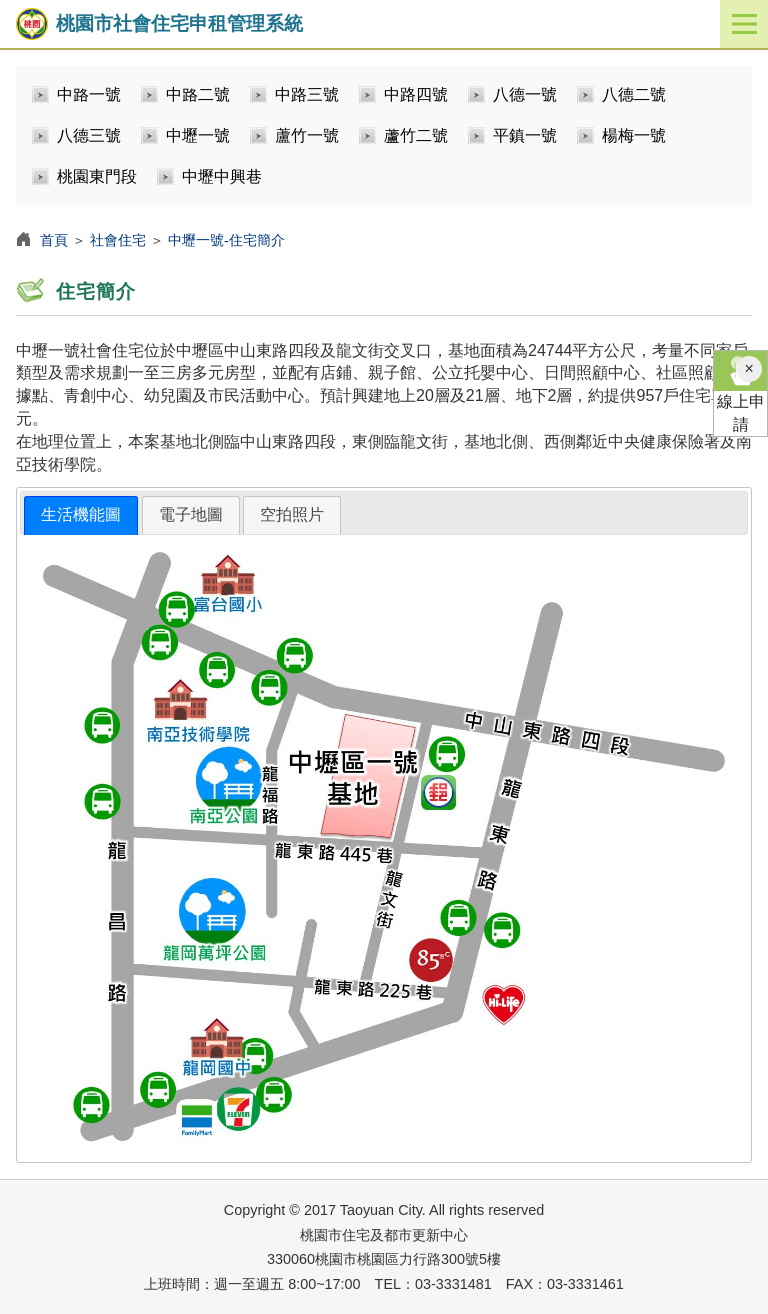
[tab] (81, 515)
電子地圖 (191, 514)
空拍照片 (292, 514)
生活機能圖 (81, 514)
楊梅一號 (634, 135)
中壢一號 (198, 135)
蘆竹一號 (307, 135)
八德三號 (89, 135)
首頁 (54, 240)
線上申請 (740, 392)
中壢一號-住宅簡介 (226, 240)
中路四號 (416, 94)
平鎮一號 (525, 135)
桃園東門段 (97, 176)
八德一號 (525, 94)
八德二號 (634, 94)
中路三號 (307, 94)
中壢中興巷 (222, 176)
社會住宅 (118, 240)
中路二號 (198, 94)
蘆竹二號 (416, 135)
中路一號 (89, 94)
